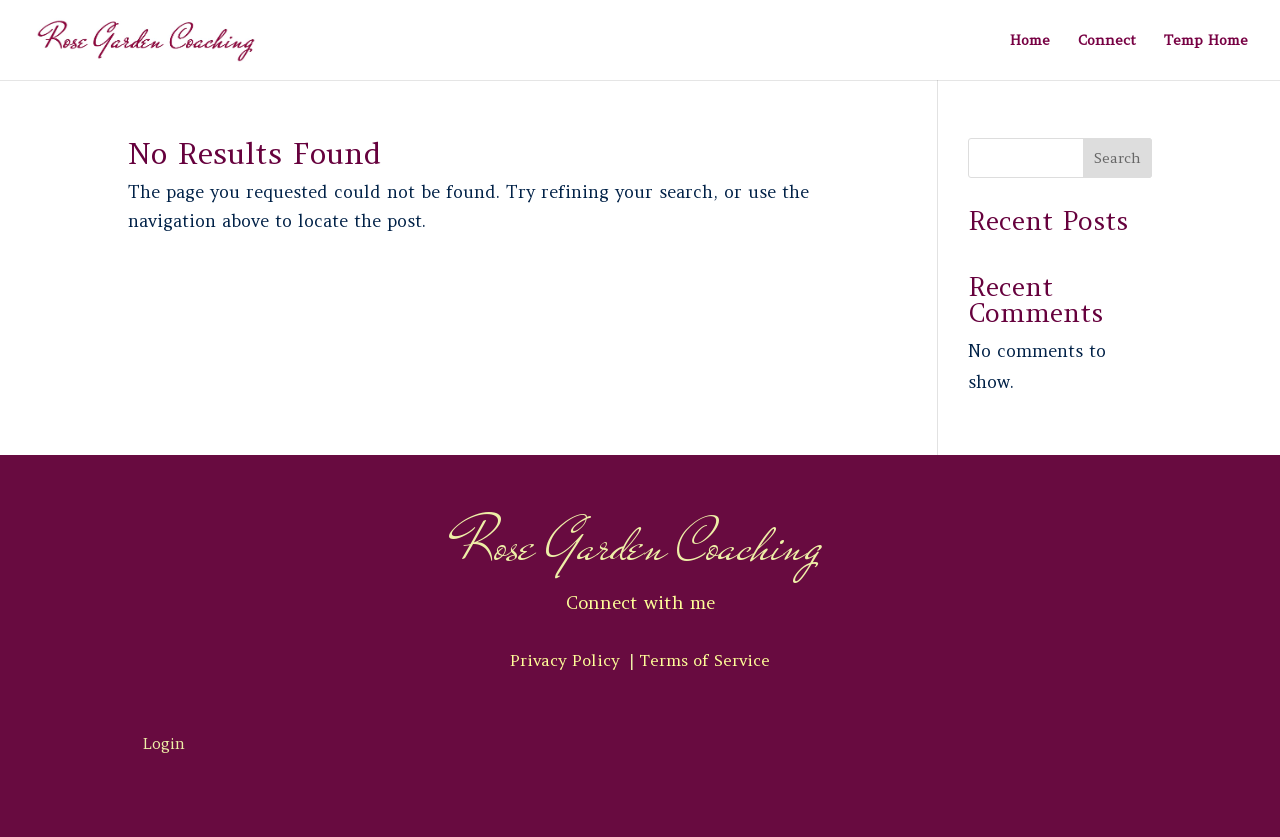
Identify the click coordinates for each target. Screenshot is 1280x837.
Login (164, 743)
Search (1117, 158)
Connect (1107, 41)
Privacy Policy (567, 660)
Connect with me (640, 602)
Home (1030, 41)
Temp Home (1206, 41)
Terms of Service (704, 660)
